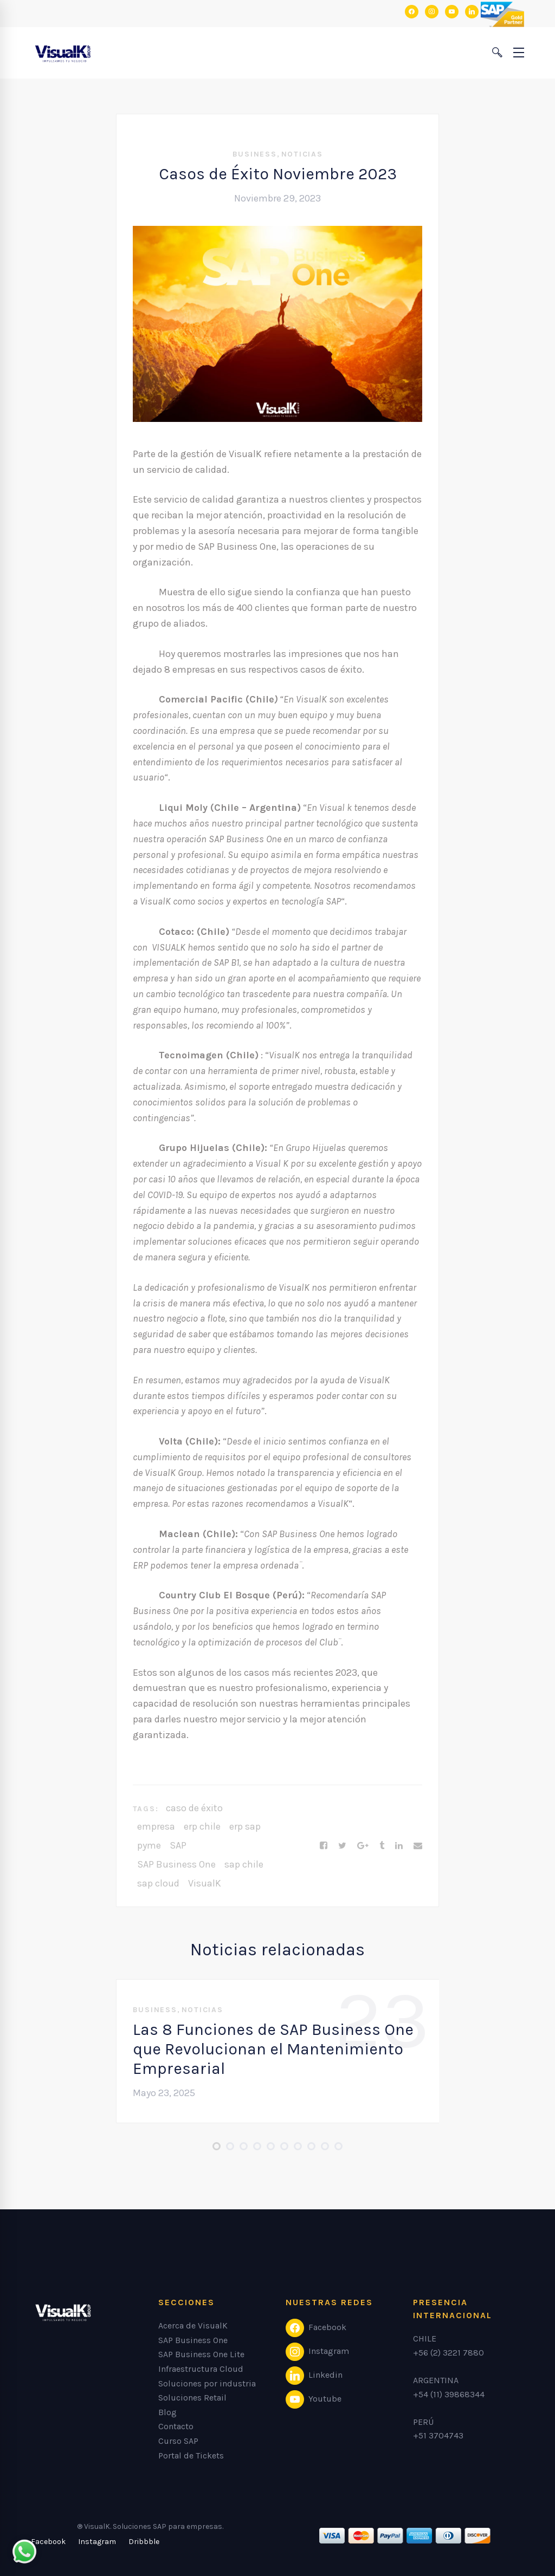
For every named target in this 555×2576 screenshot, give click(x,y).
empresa (156, 1826)
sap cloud (158, 1883)
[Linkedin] (399, 1846)
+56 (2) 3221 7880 (448, 2352)
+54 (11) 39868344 (449, 2394)
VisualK (204, 1883)
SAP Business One (176, 1864)
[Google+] (363, 1846)
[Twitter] (342, 1846)
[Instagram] (97, 2542)
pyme (149, 1845)
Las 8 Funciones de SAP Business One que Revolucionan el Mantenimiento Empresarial (273, 2049)
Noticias (302, 154)
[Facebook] (323, 1846)
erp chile (202, 1826)
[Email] (418, 1846)
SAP (178, 1845)
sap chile (243, 1864)
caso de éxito (194, 1808)
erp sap (245, 1826)
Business (255, 154)
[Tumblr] (382, 1846)
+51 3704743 (438, 2435)
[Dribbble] (144, 2542)
